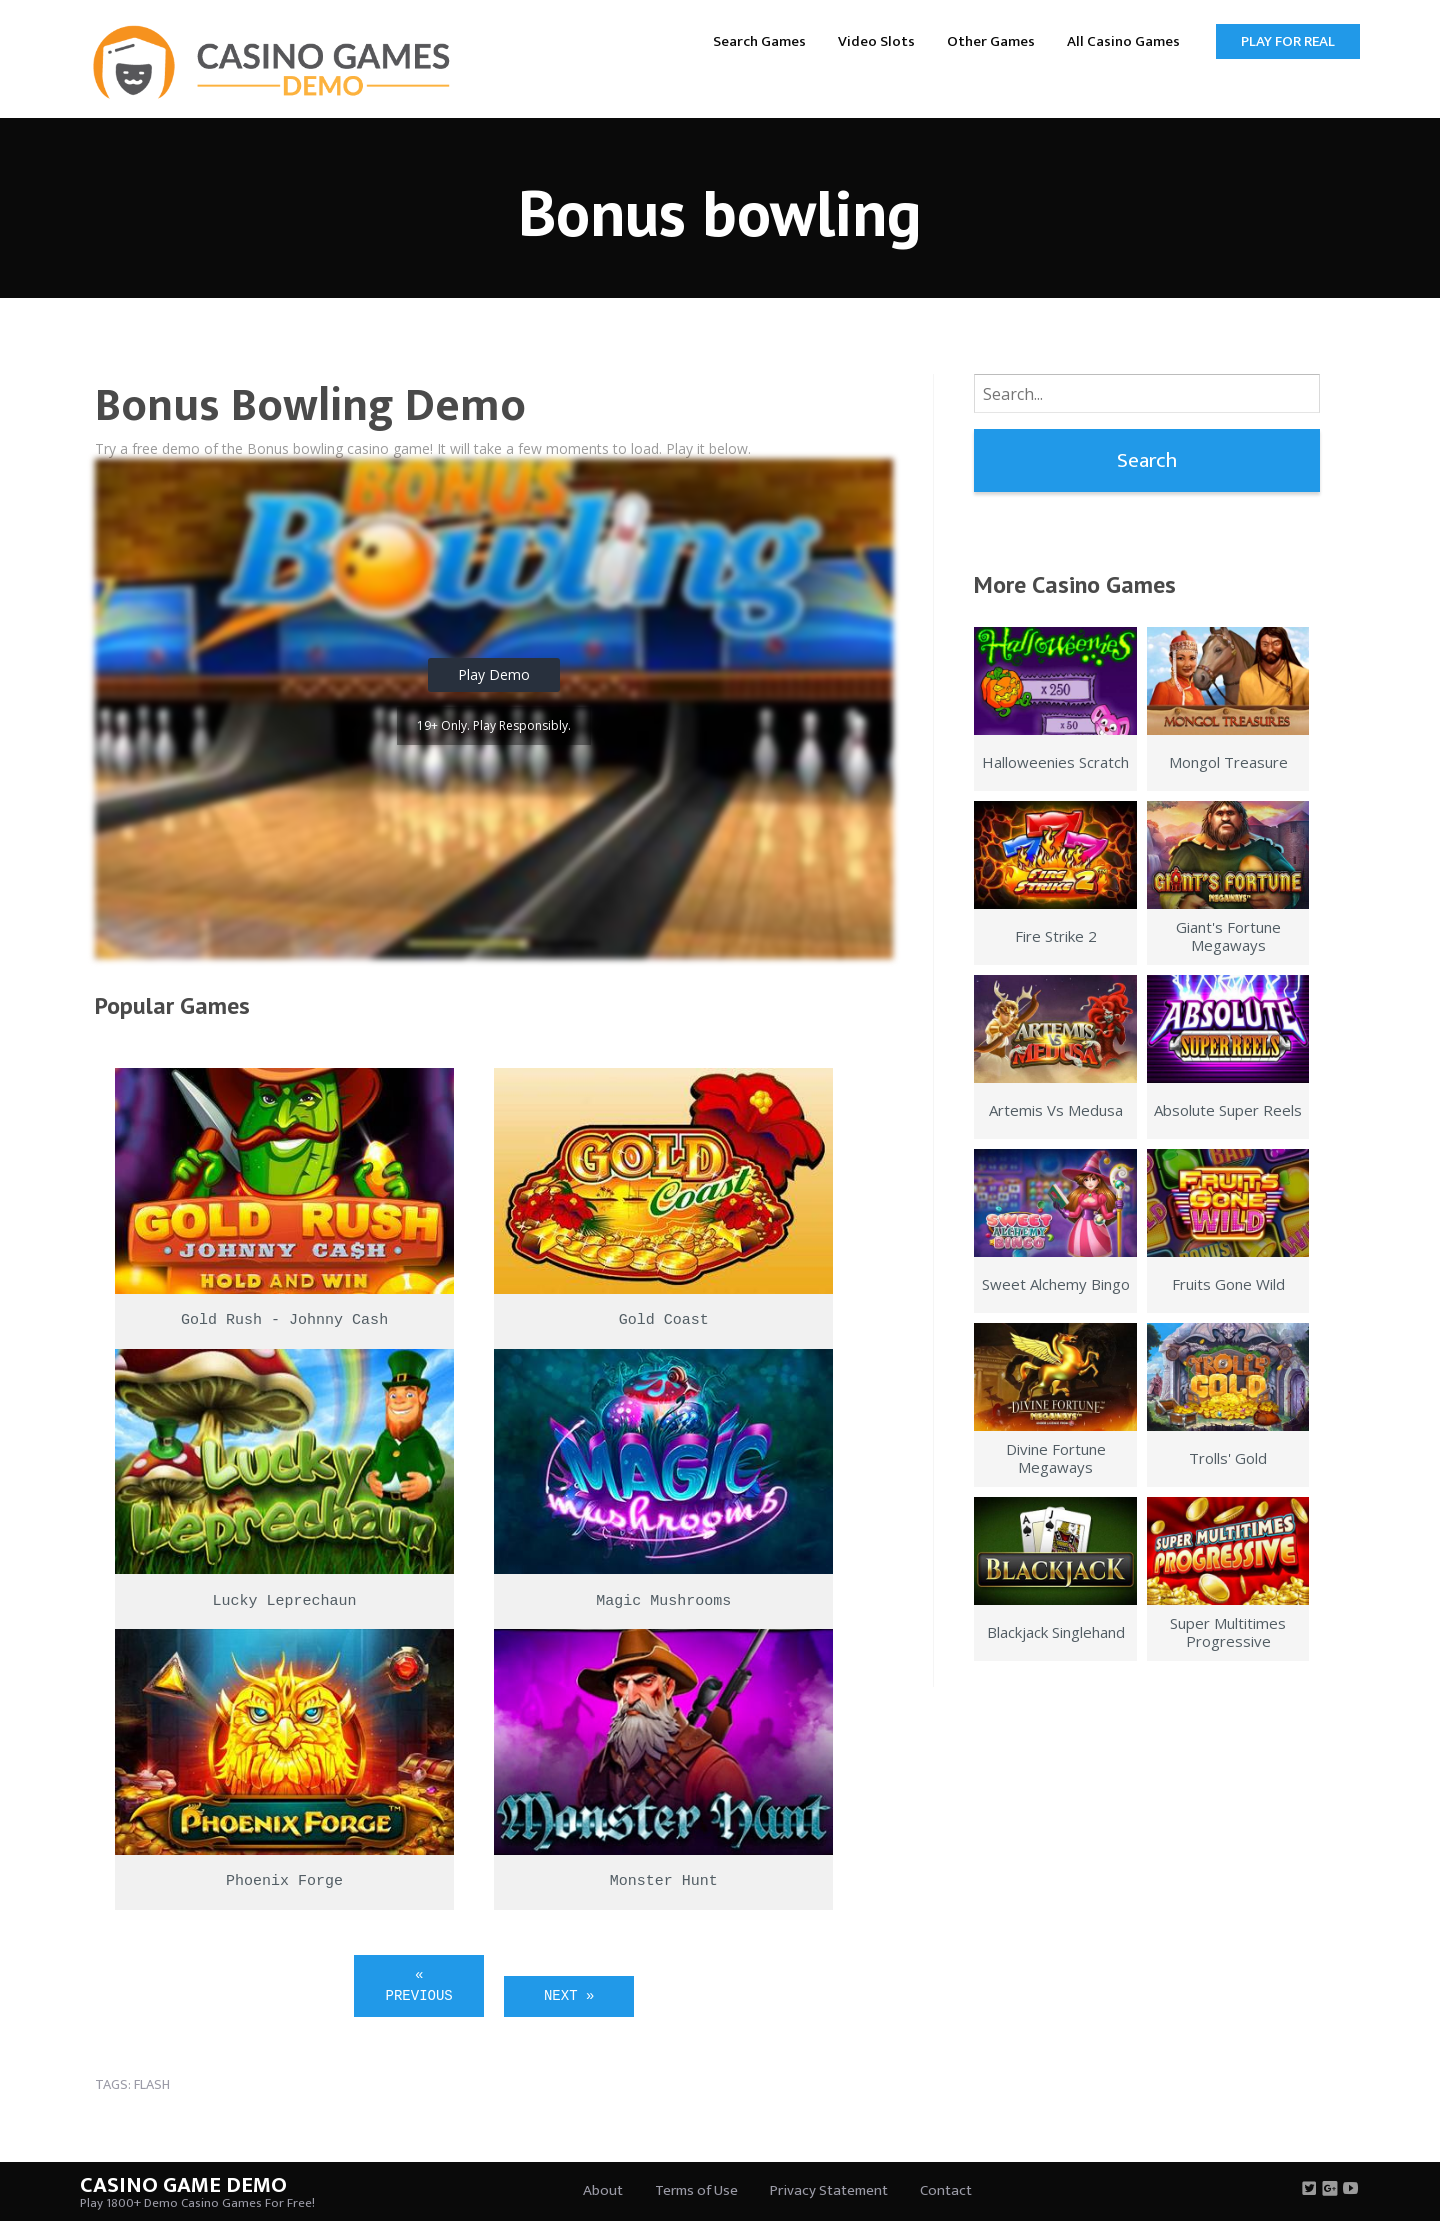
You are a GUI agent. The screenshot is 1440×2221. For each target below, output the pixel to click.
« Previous (419, 1985)
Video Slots (876, 41)
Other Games (991, 41)
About (603, 2190)
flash (152, 2084)
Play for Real (1288, 41)
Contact (946, 2190)
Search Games (759, 41)
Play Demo (494, 674)
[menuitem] (759, 40)
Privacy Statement (829, 2190)
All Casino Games (1123, 41)
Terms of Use (696, 2190)
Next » (569, 1996)
